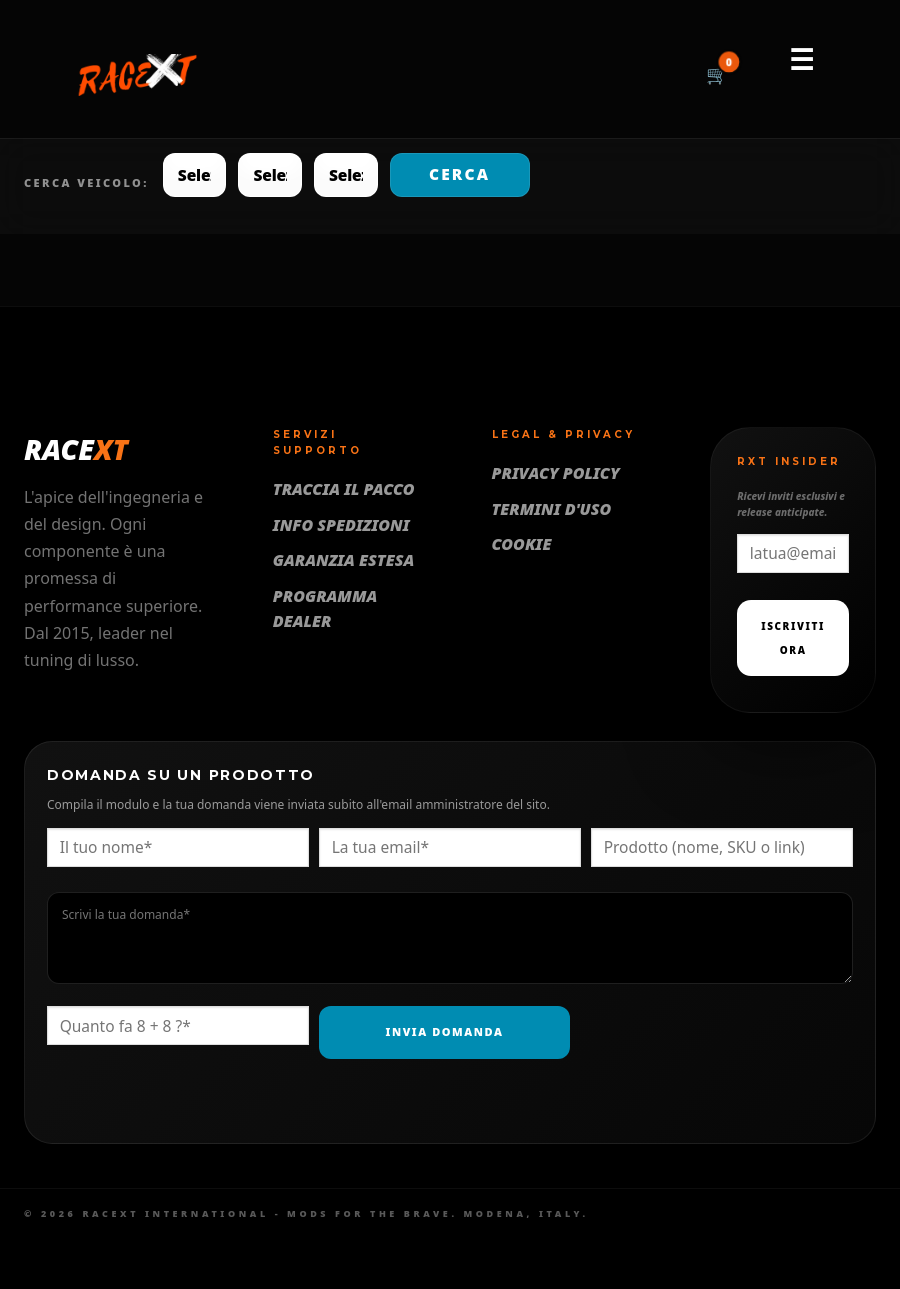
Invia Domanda (445, 1031)
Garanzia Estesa (343, 560)
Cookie (522, 544)
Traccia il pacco (344, 489)
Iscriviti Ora (793, 638)
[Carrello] (717, 75)
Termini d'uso (552, 509)
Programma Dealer (325, 609)
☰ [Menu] (802, 59)
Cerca (459, 174)
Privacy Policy (556, 473)
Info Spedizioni (341, 525)
